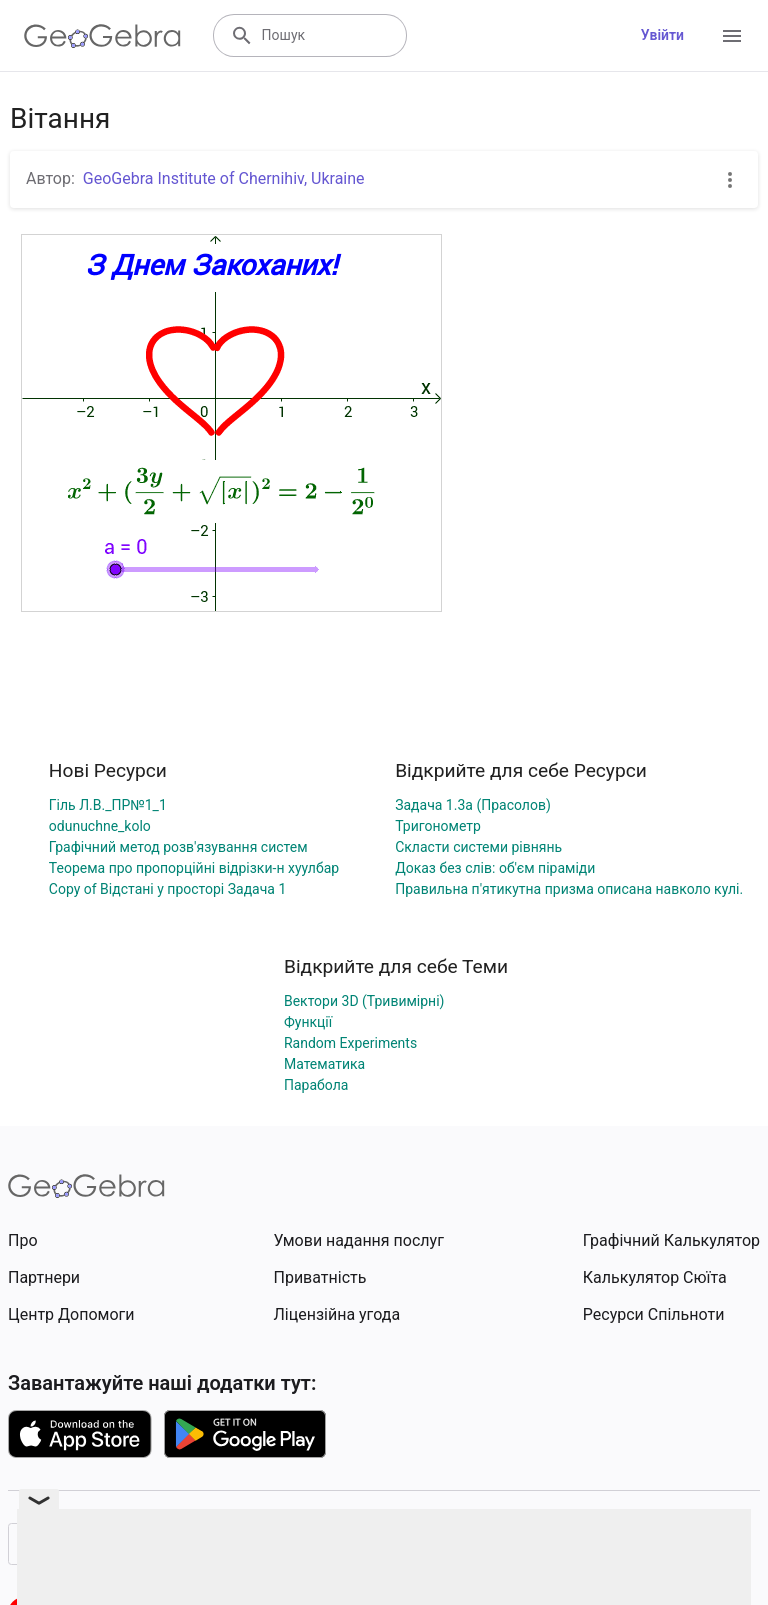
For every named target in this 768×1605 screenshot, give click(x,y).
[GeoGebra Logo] (102, 36)
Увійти (662, 35)
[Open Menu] (732, 36)
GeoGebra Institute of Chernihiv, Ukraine (224, 178)
